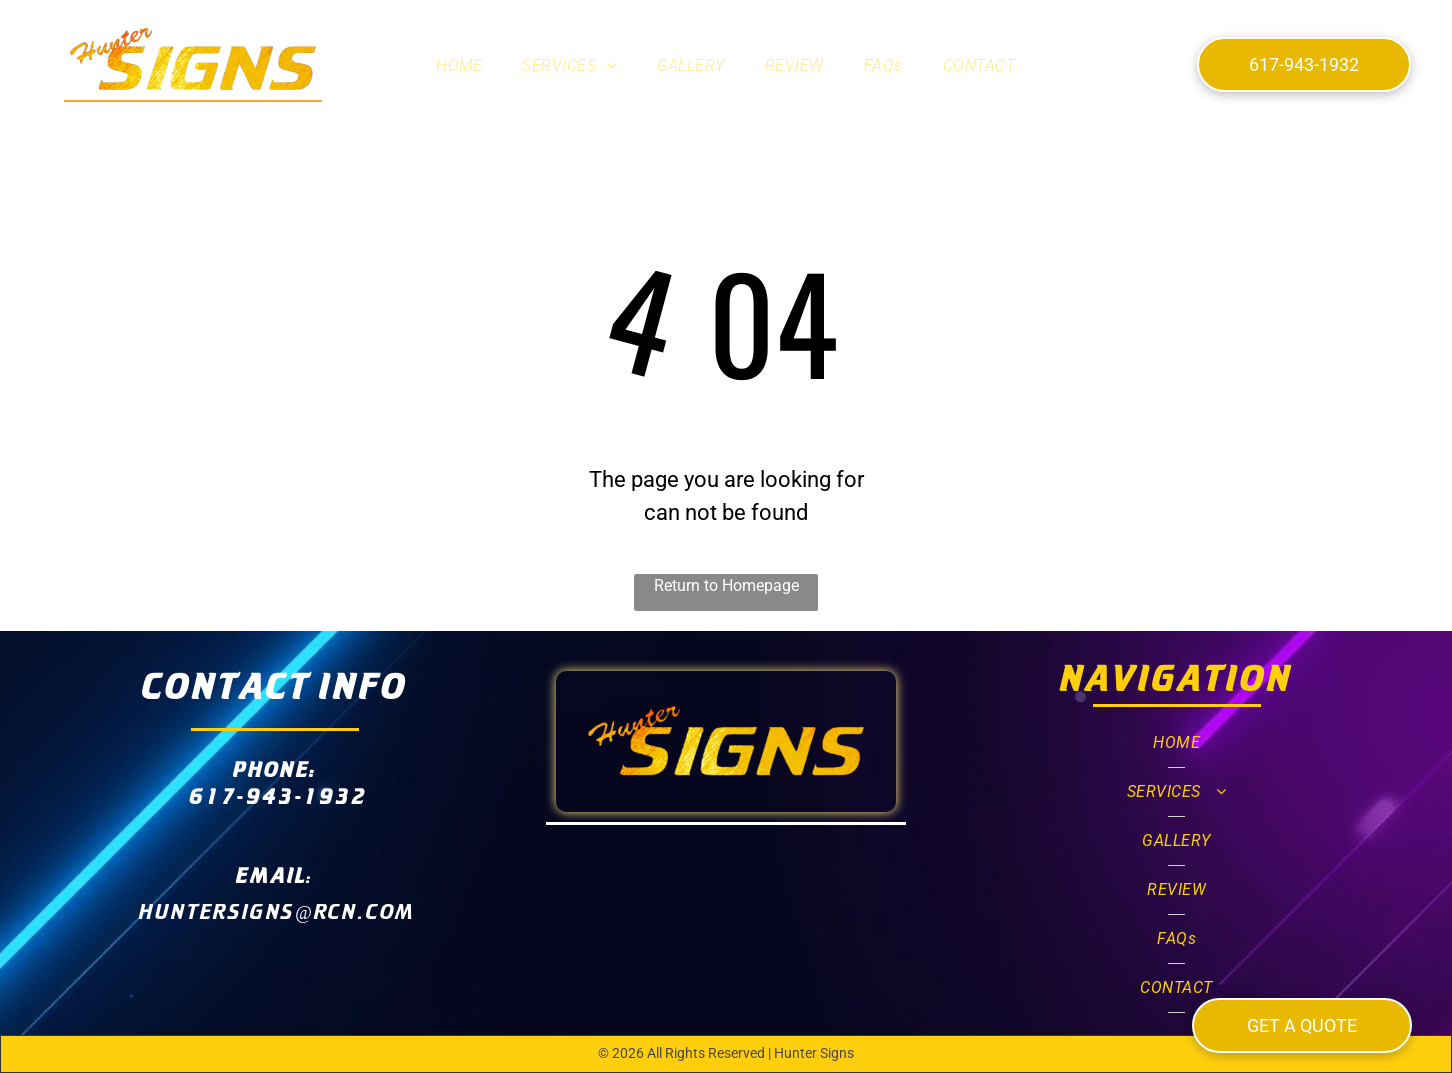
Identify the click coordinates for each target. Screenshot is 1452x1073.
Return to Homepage (726, 585)
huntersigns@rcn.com (277, 910)
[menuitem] (459, 66)
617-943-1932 (278, 795)
